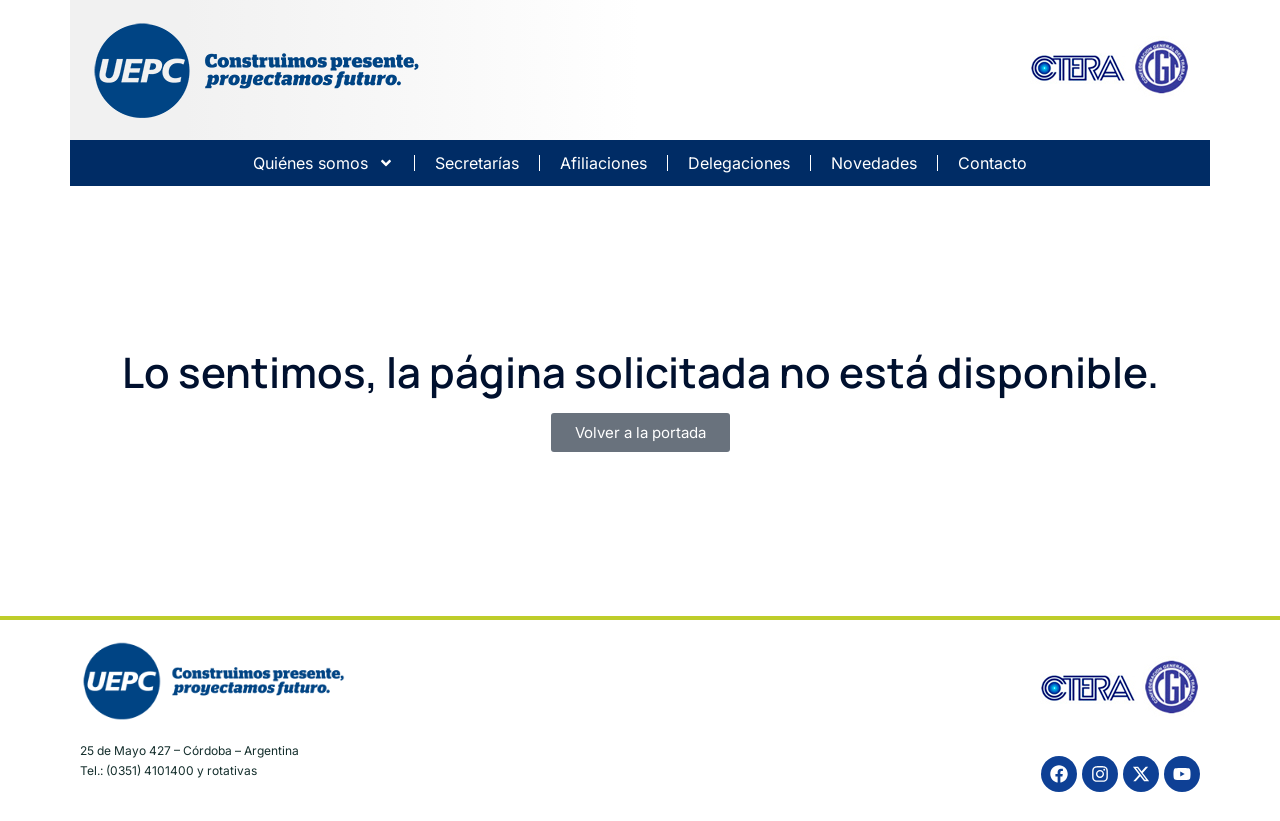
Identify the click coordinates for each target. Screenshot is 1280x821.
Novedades (874, 163)
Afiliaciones (603, 163)
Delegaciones (739, 163)
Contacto (992, 163)
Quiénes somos (323, 163)
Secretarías (477, 163)
